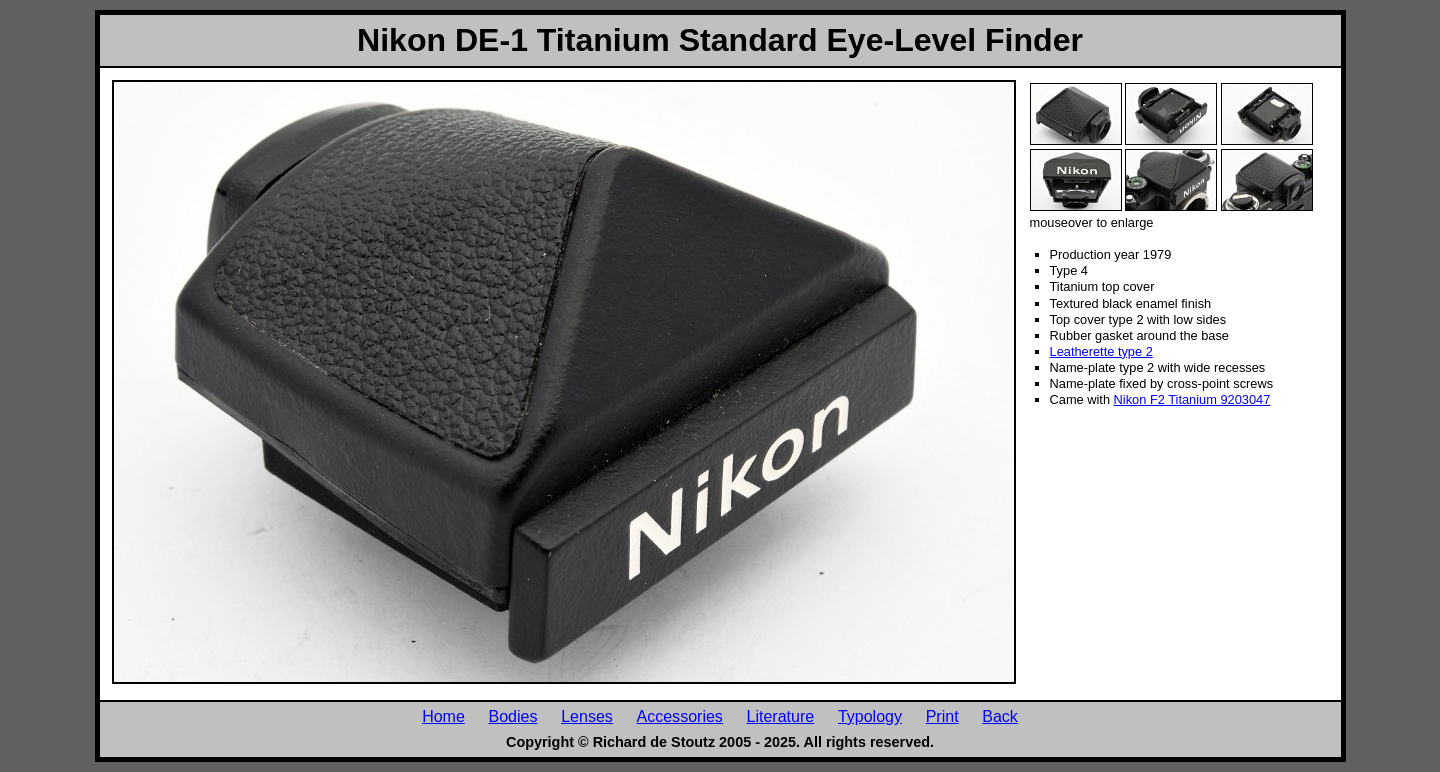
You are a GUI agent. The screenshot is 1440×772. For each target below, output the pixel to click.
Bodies (513, 716)
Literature (781, 716)
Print (942, 716)
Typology (870, 716)
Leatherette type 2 (1101, 351)
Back (1000, 716)
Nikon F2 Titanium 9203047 (1192, 399)
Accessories (680, 716)
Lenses (587, 716)
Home (443, 716)
